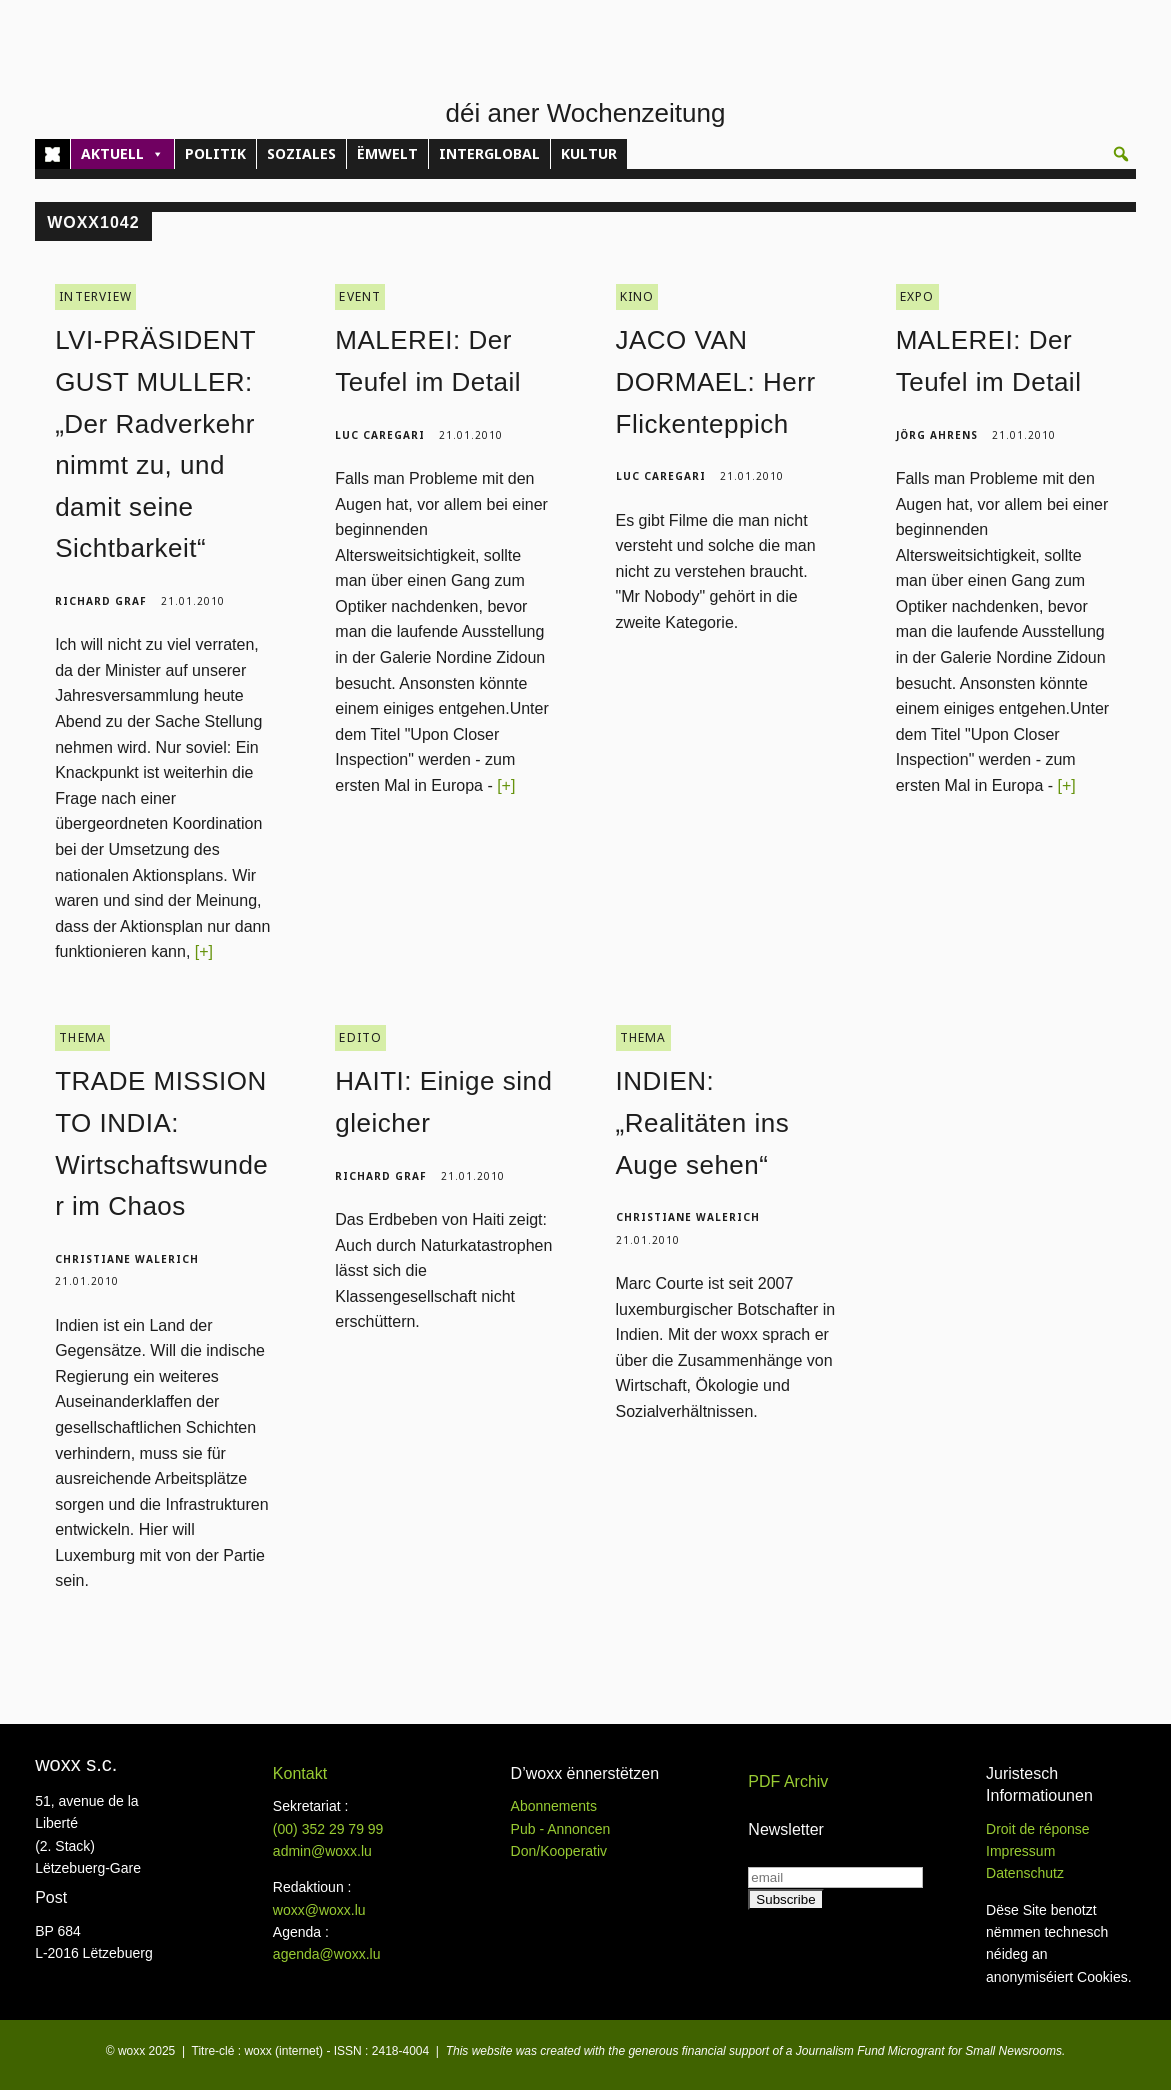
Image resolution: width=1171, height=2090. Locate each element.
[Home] (52, 154)
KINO (637, 293)
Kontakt (300, 1770)
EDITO (360, 1034)
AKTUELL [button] (122, 154)
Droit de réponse (1038, 1825)
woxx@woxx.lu (319, 1907)
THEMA (82, 1034)
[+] (204, 948)
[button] (1121, 154)
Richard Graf (101, 598)
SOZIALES (301, 153)
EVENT (360, 293)
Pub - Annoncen (561, 1825)
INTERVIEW (95, 293)
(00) (328, 1825)
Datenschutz (1025, 1870)
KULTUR (589, 153)
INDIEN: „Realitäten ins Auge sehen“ (703, 1119)
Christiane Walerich (127, 1256)
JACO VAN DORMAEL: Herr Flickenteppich (716, 378)
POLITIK (215, 153)
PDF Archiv (788, 1778)
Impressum (1020, 1848)
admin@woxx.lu (322, 1848)
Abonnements (554, 1803)
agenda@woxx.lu (327, 1951)
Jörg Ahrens (937, 431)
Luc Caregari (380, 431)
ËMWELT (387, 153)
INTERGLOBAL (489, 153)
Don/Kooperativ (559, 1848)
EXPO (917, 293)
